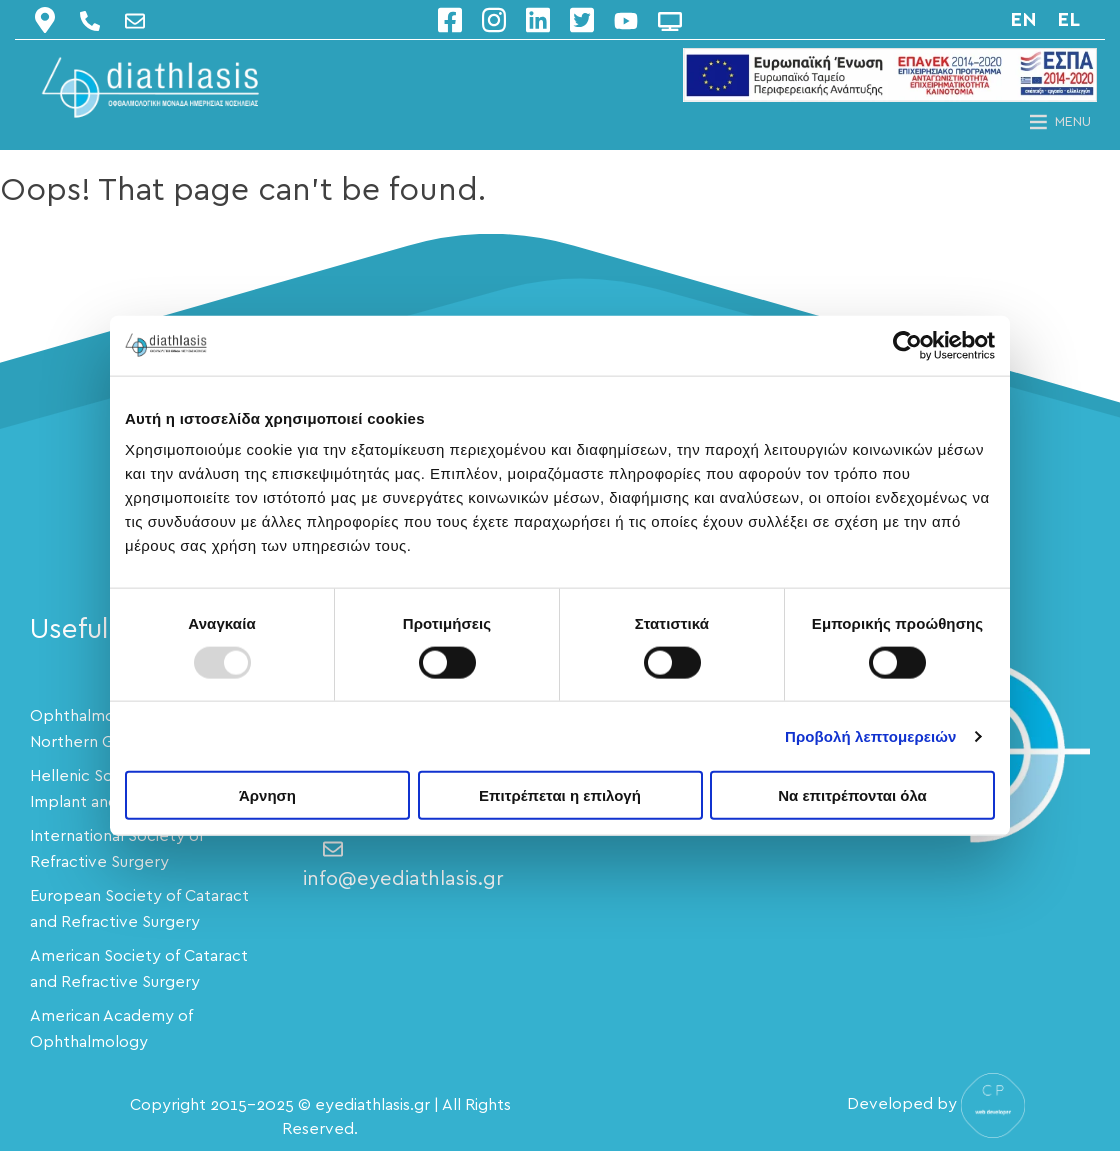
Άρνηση (267, 795)
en (1023, 20)
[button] (1073, 122)
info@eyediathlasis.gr (403, 864)
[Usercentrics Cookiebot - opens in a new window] (907, 345)
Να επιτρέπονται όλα (852, 795)
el (1068, 20)
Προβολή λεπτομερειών (871, 735)
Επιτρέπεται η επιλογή (560, 795)
